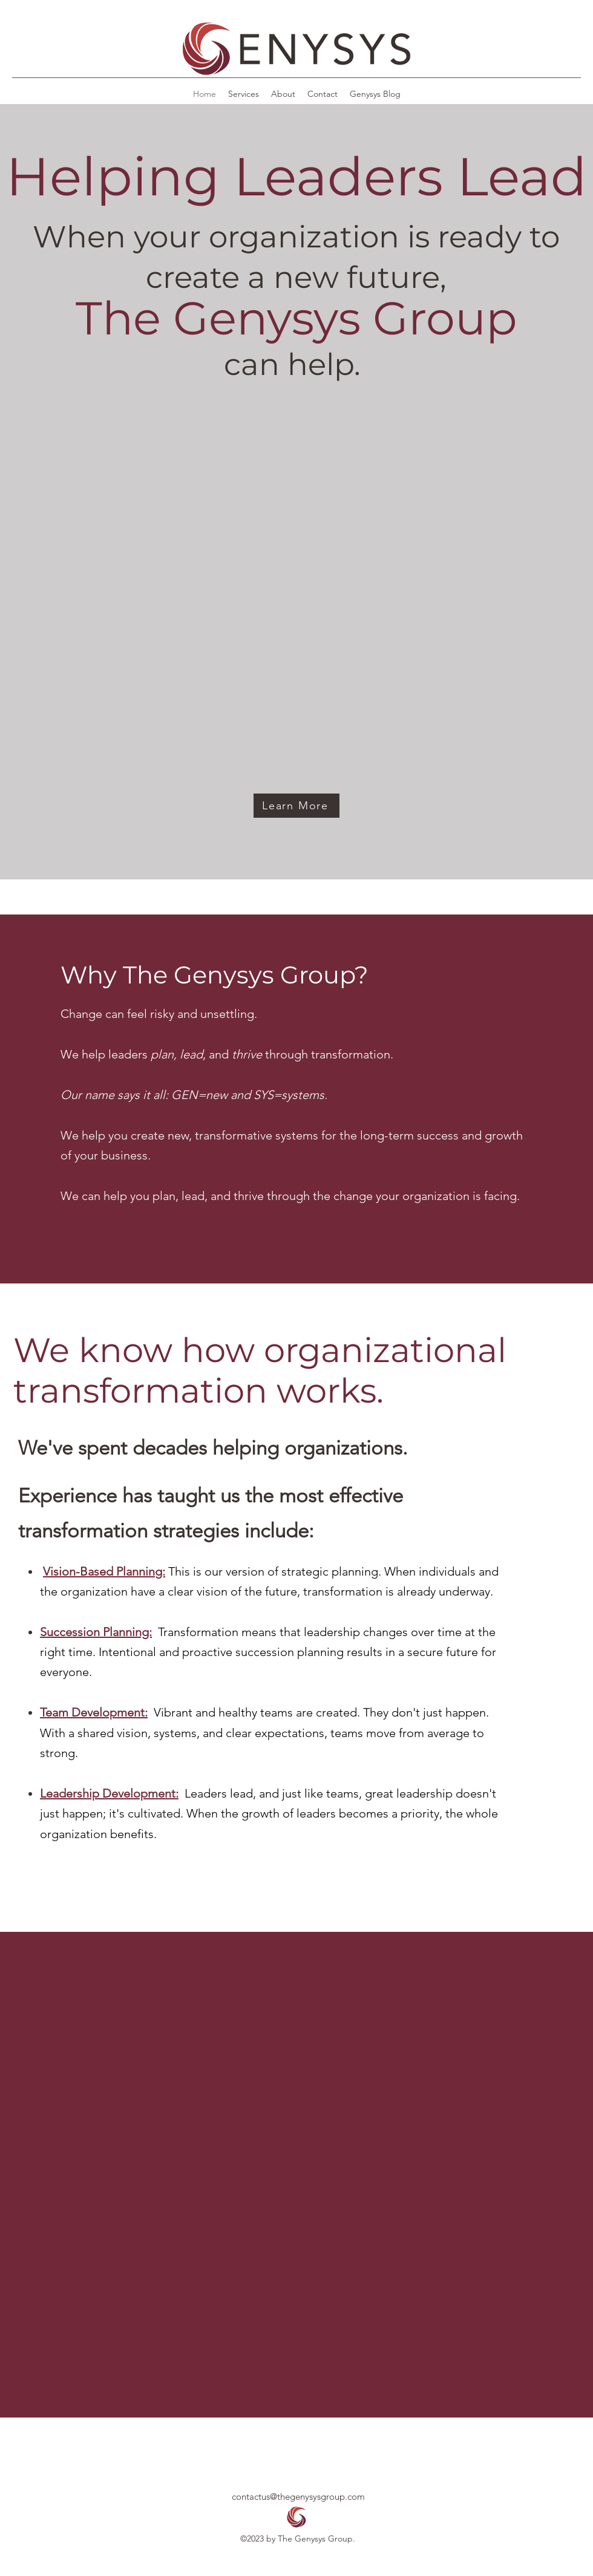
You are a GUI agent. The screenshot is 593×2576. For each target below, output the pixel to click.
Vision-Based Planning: (104, 1571)
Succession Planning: (96, 1632)
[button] (296, 50)
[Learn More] (296, 806)
